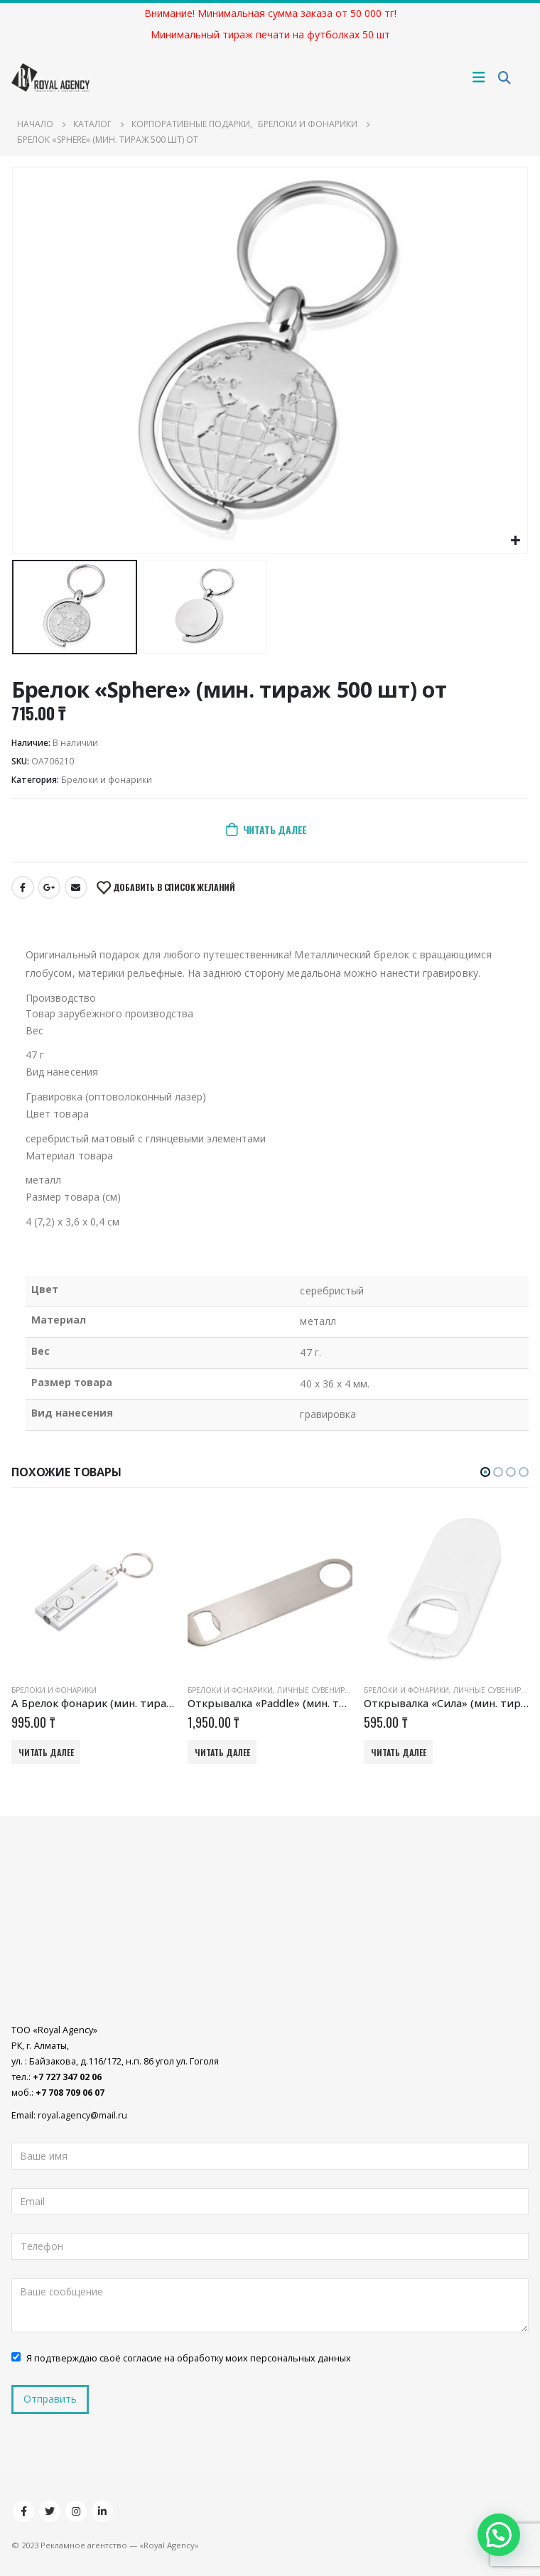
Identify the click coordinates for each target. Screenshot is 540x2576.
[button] (485, 1472)
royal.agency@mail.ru (82, 2116)
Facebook (22, 887)
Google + (49, 887)
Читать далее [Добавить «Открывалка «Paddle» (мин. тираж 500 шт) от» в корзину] (222, 1752)
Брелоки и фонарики (106, 780)
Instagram (76, 2511)
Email (76, 887)
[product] (93, 1590)
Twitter (49, 2511)
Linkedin (102, 2511)
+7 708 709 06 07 (70, 2093)
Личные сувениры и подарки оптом (351, 1690)
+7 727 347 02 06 (67, 2078)
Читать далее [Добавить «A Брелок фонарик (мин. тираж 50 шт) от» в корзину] (46, 1752)
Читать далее (275, 829)
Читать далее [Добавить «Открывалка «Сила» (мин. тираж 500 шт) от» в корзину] (398, 1752)
